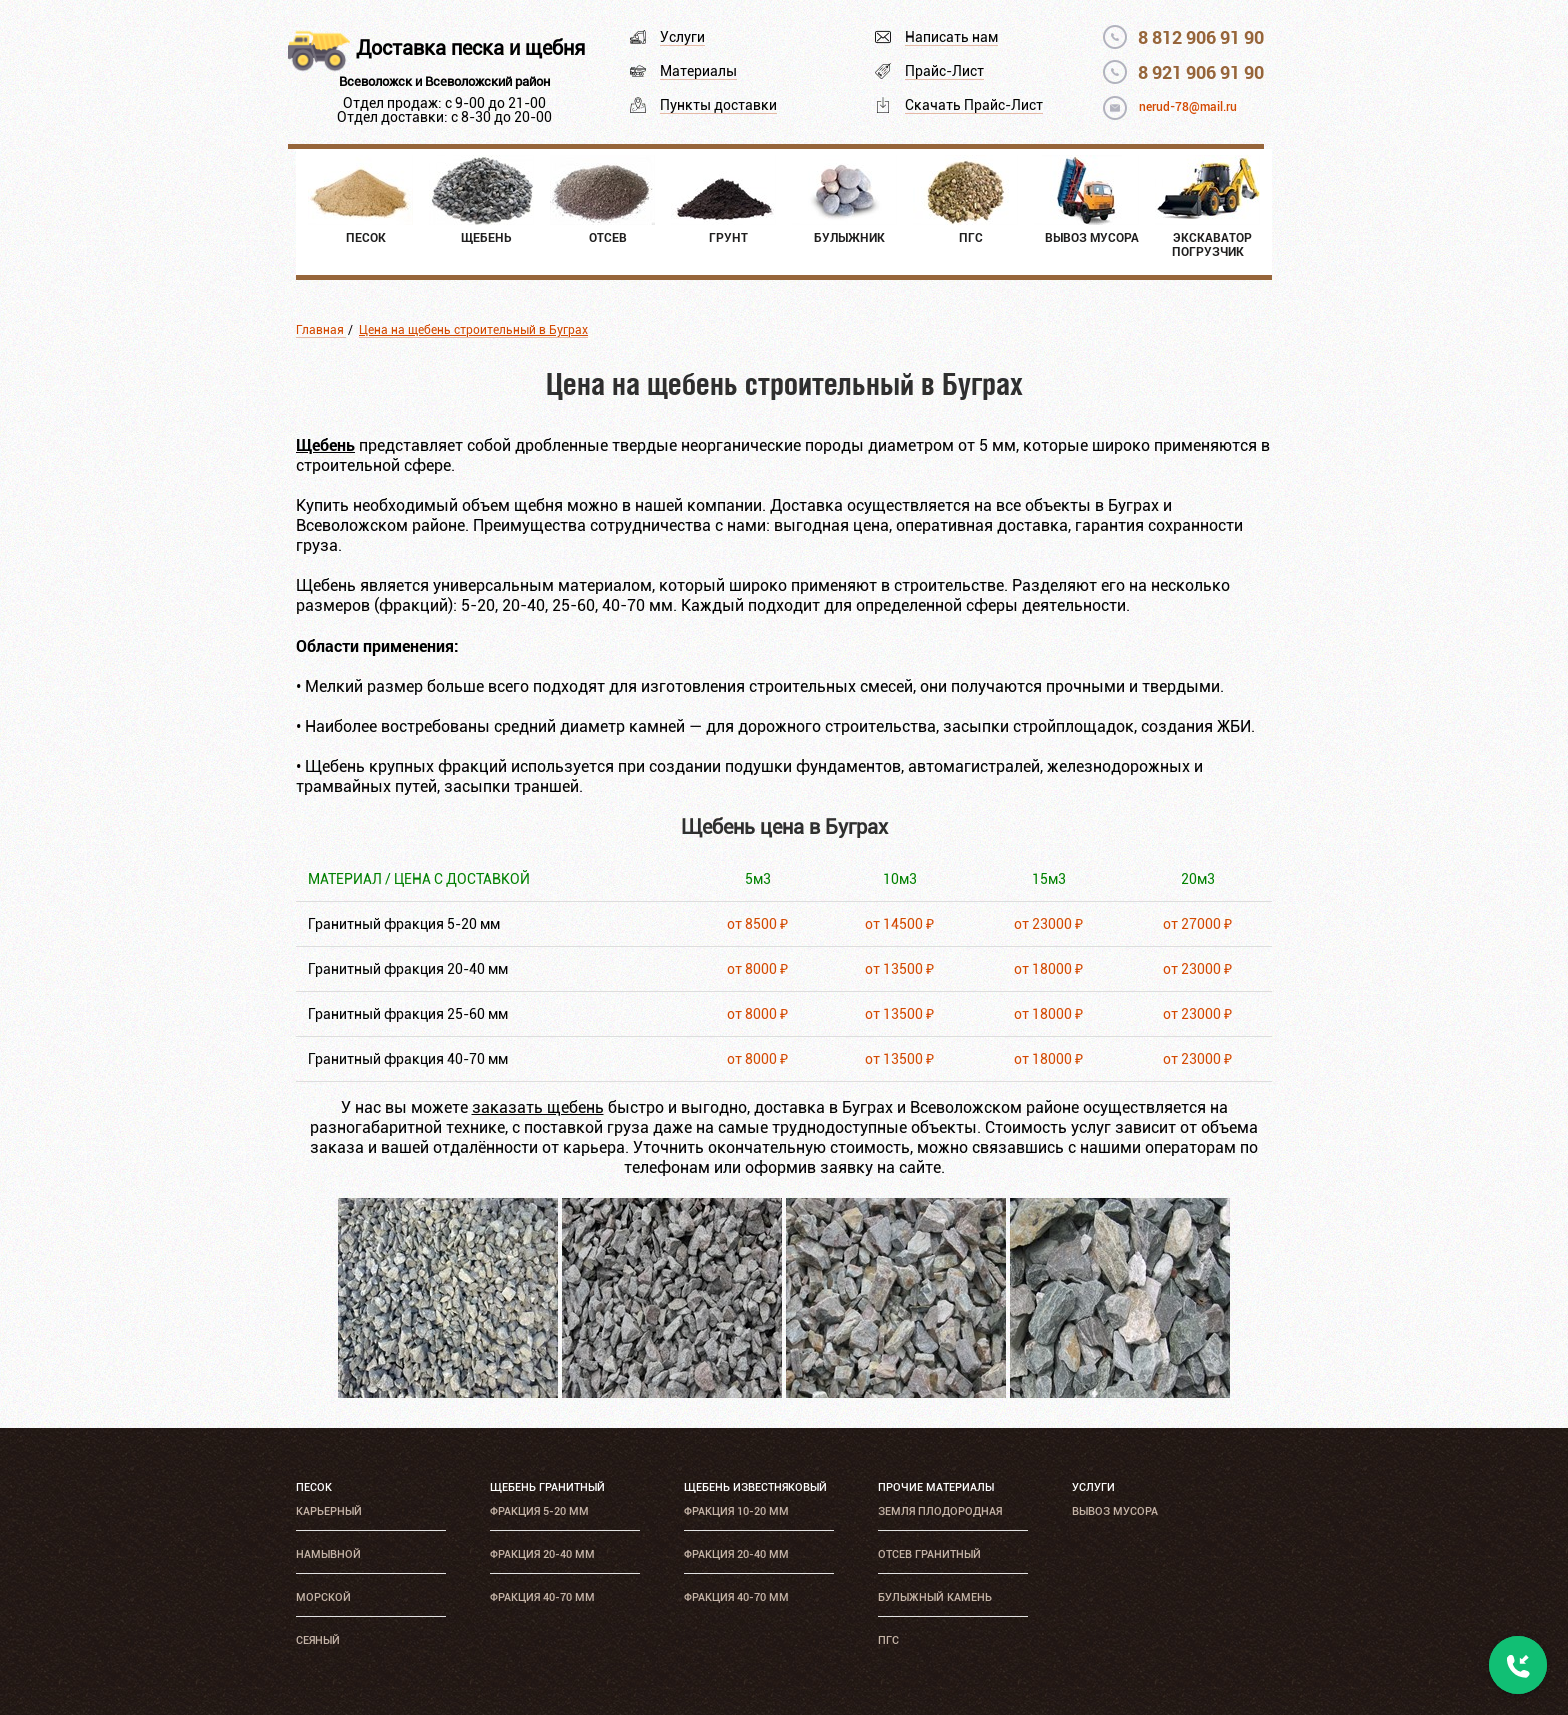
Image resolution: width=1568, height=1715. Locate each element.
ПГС (888, 1640)
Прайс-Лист (944, 71)
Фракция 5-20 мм (539, 1511)
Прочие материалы (936, 1487)
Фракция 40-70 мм (542, 1597)
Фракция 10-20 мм (736, 1511)
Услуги (682, 37)
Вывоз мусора (1115, 1511)
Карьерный (329, 1511)
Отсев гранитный (929, 1554)
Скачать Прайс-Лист (974, 105)
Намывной (328, 1554)
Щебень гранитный (547, 1487)
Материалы (698, 71)
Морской (323, 1597)
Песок (314, 1487)
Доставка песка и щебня (470, 48)
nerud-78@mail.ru (1188, 107)
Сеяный (318, 1640)
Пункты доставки (718, 105)
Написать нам (951, 37)
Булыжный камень (935, 1597)
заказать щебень (538, 1107)
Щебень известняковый (755, 1487)
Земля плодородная (940, 1511)
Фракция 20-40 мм (542, 1554)
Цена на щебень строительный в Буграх (473, 330)
